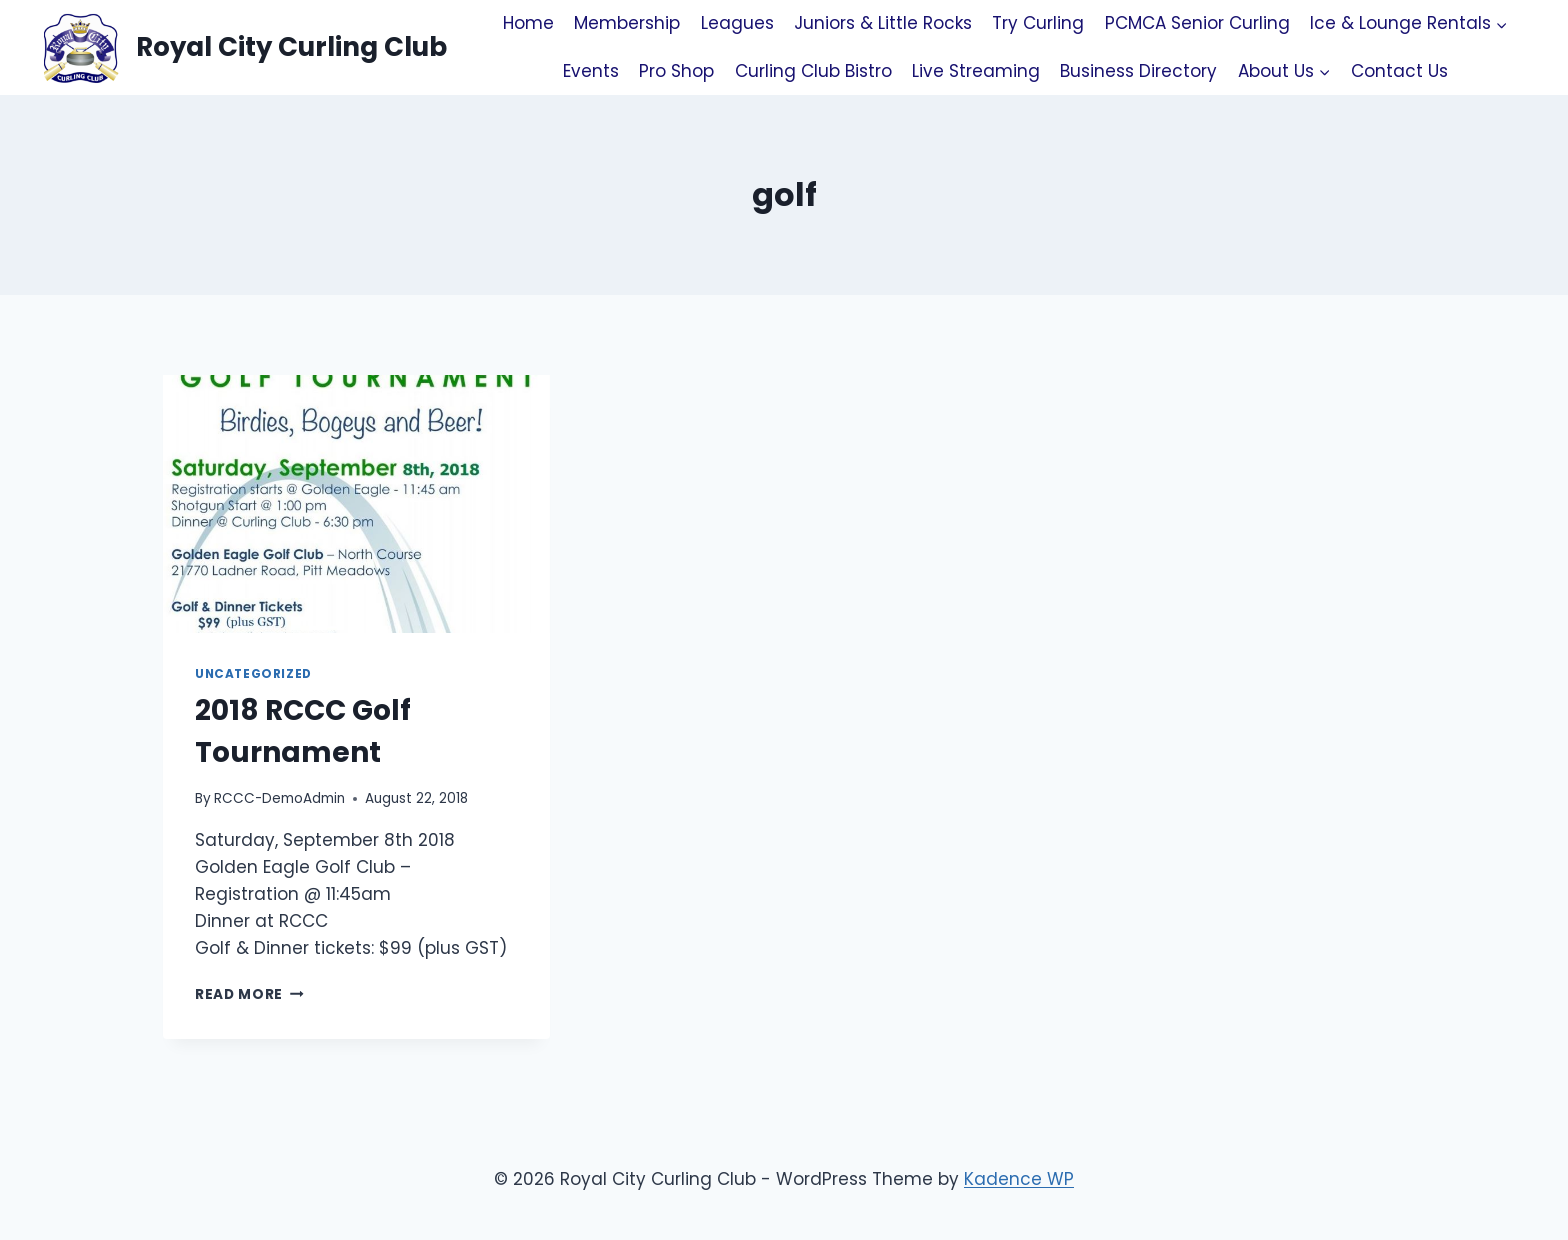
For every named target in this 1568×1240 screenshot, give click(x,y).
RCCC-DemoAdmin (279, 798)
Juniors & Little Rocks (883, 23)
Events (591, 71)
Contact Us (1399, 71)
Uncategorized (253, 674)
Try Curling (1038, 23)
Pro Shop (676, 71)
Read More (249, 994)
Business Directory (1138, 71)
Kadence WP (1019, 1179)
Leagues (737, 23)
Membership (627, 23)
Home (528, 23)
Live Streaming (976, 71)
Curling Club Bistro (813, 71)
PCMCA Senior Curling (1197, 23)
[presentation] (356, 504)
